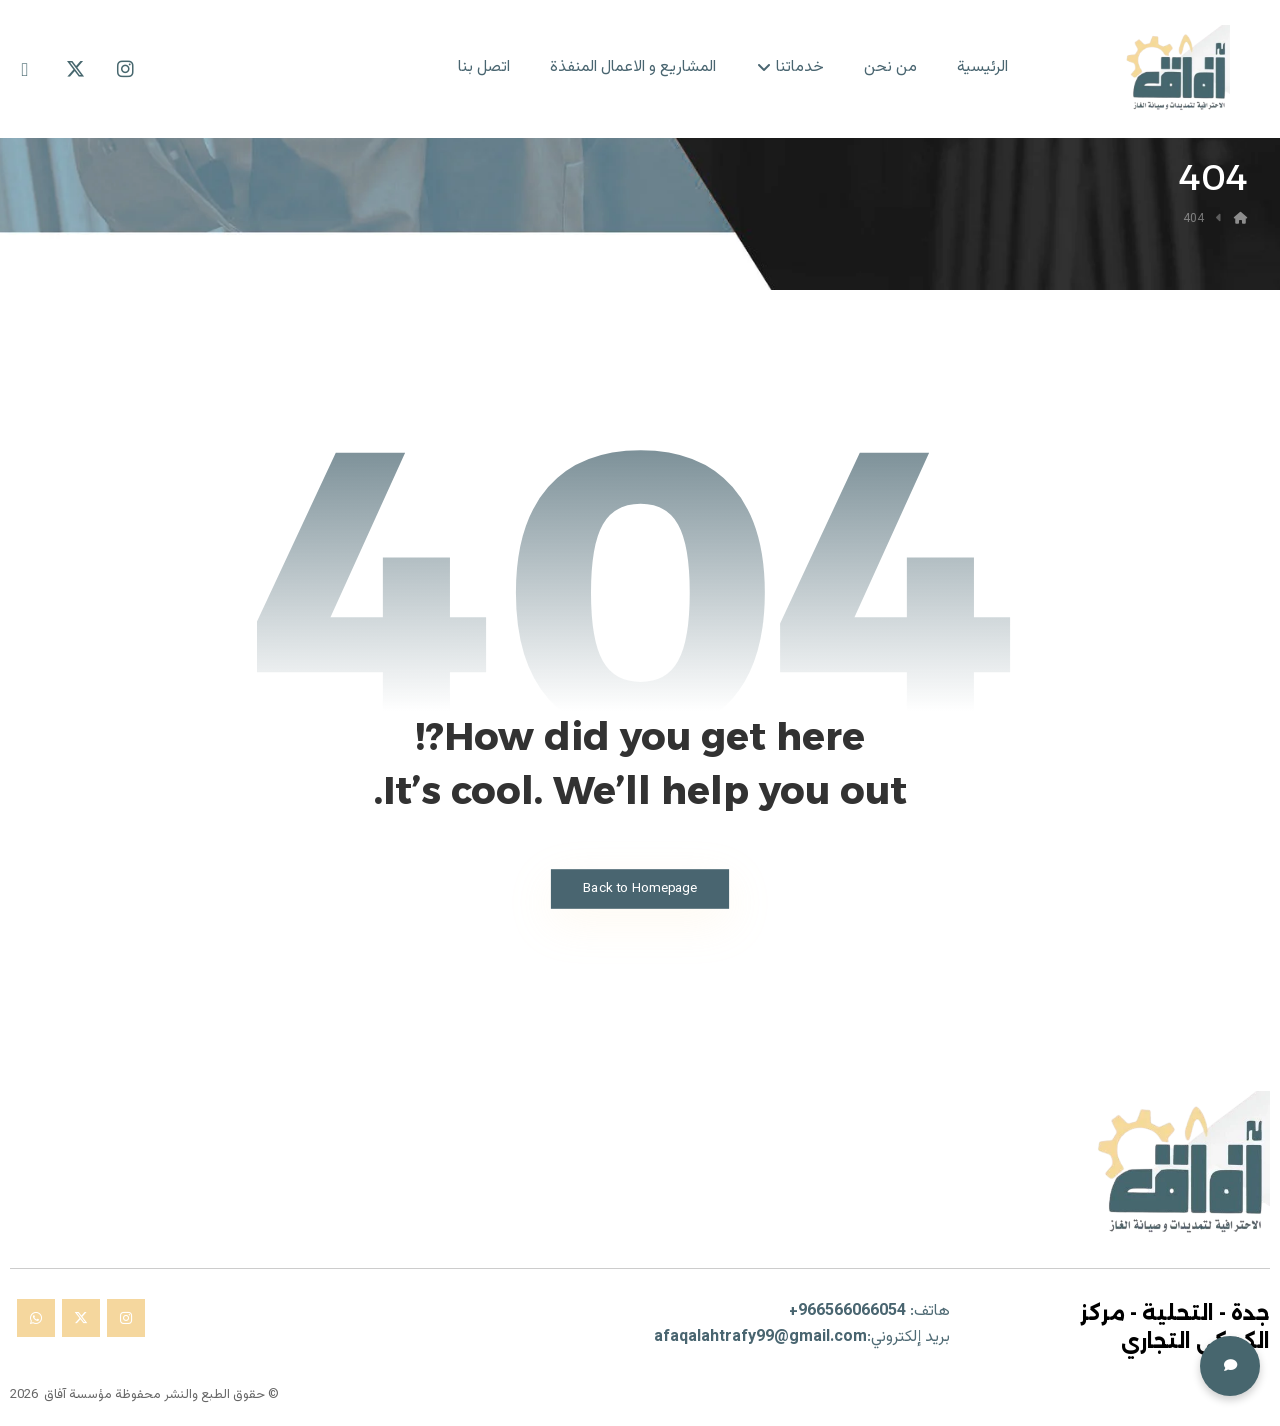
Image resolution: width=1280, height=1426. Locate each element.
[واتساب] (36, 1318)
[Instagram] (125, 69)
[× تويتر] (81, 1318)
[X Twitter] (75, 69)
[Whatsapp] (25, 69)
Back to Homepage (639, 888)
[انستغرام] (126, 1318)
